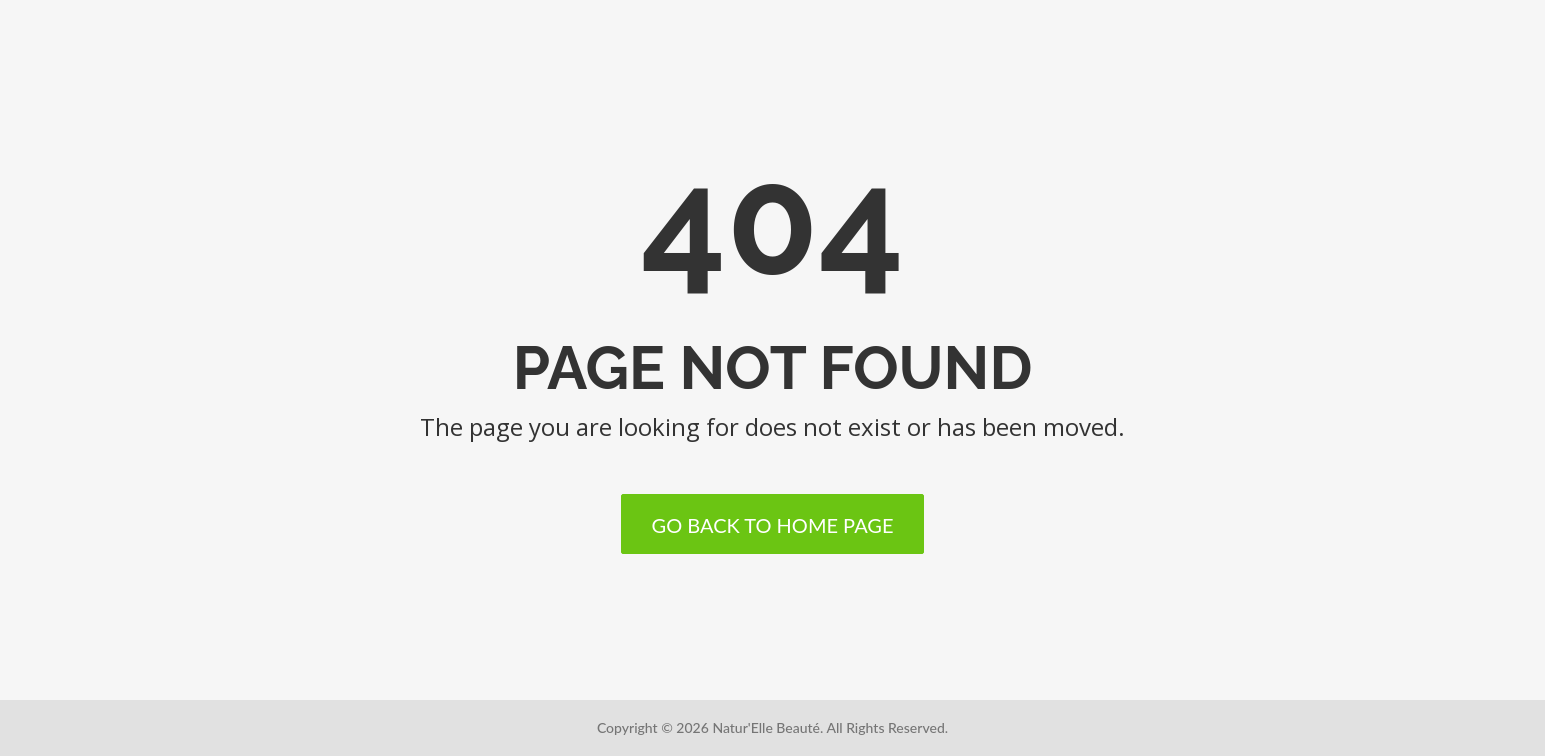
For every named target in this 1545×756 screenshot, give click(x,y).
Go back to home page (773, 525)
